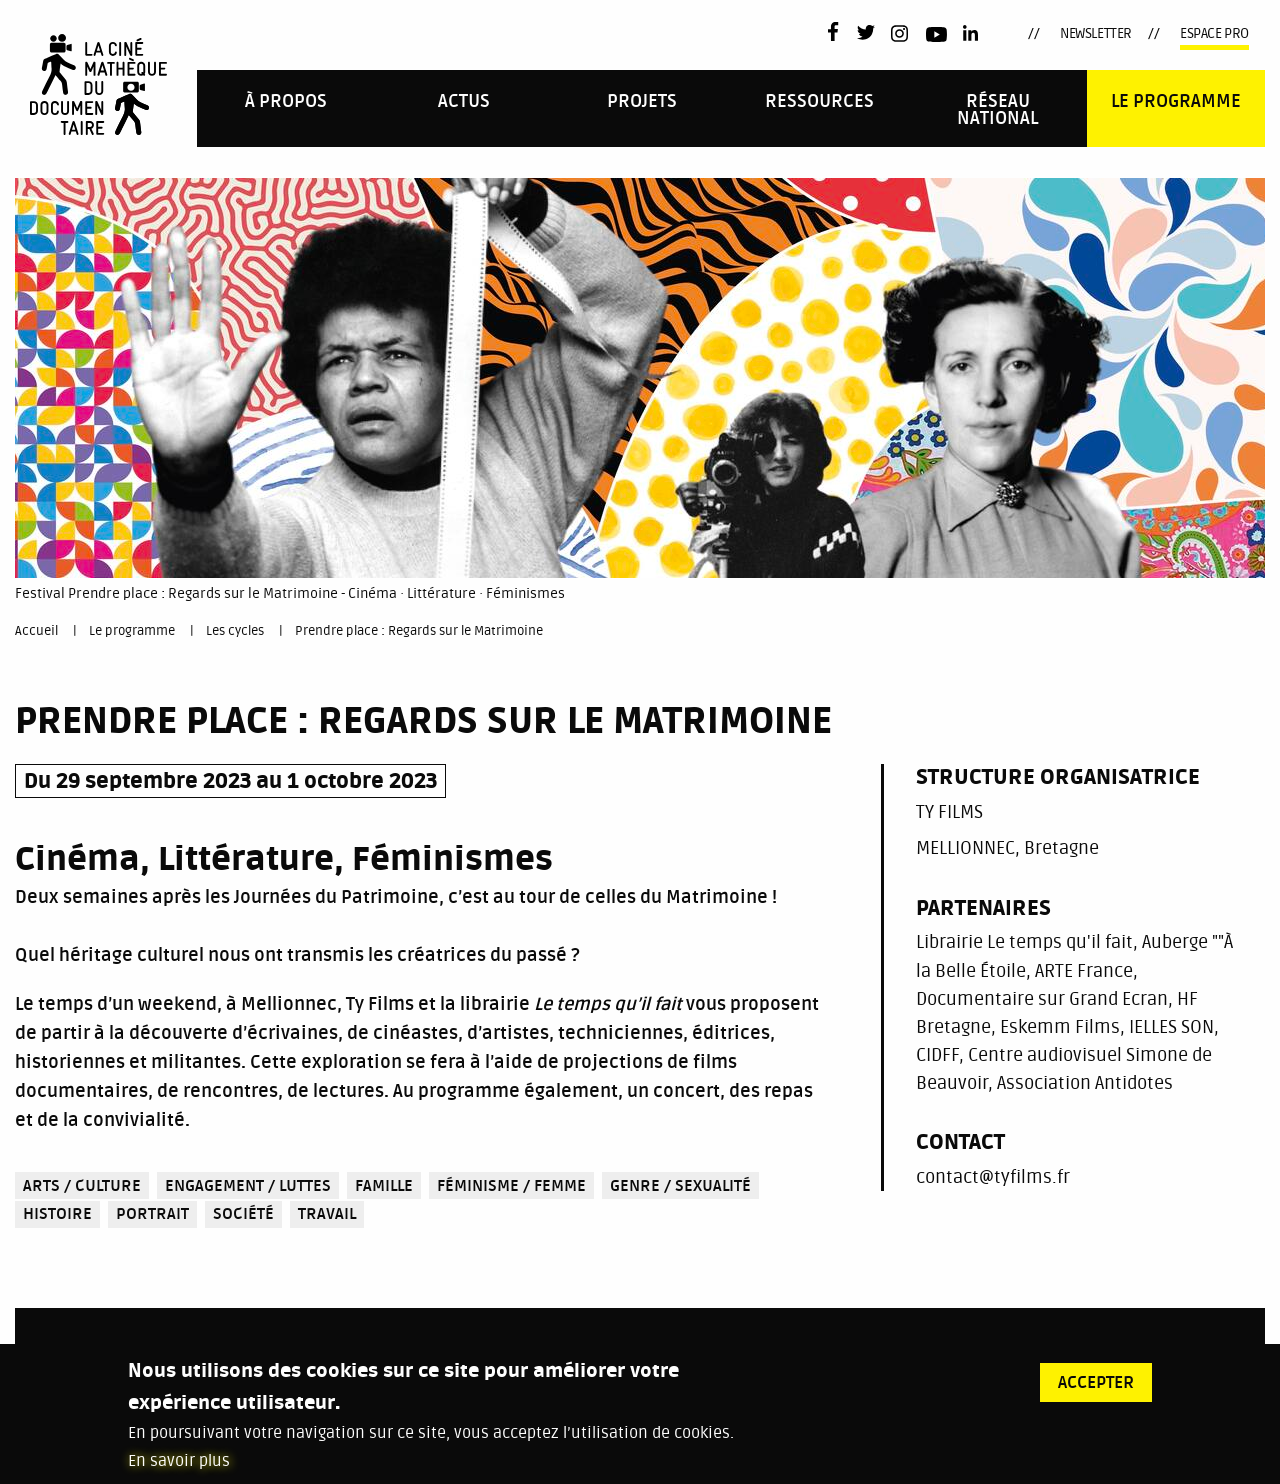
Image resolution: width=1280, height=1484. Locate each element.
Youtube (936, 37)
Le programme (1176, 101)
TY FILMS (949, 812)
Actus (464, 101)
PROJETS (642, 101)
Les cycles (235, 631)
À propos (286, 101)
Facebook (837, 31)
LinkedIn (972, 34)
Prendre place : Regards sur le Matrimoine (419, 631)
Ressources (819, 101)
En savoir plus (179, 1466)
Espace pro (1214, 33)
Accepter (1096, 1388)
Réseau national (997, 110)
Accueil (36, 631)
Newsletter (1096, 33)
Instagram (900, 33)
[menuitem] (286, 108)
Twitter (866, 34)
